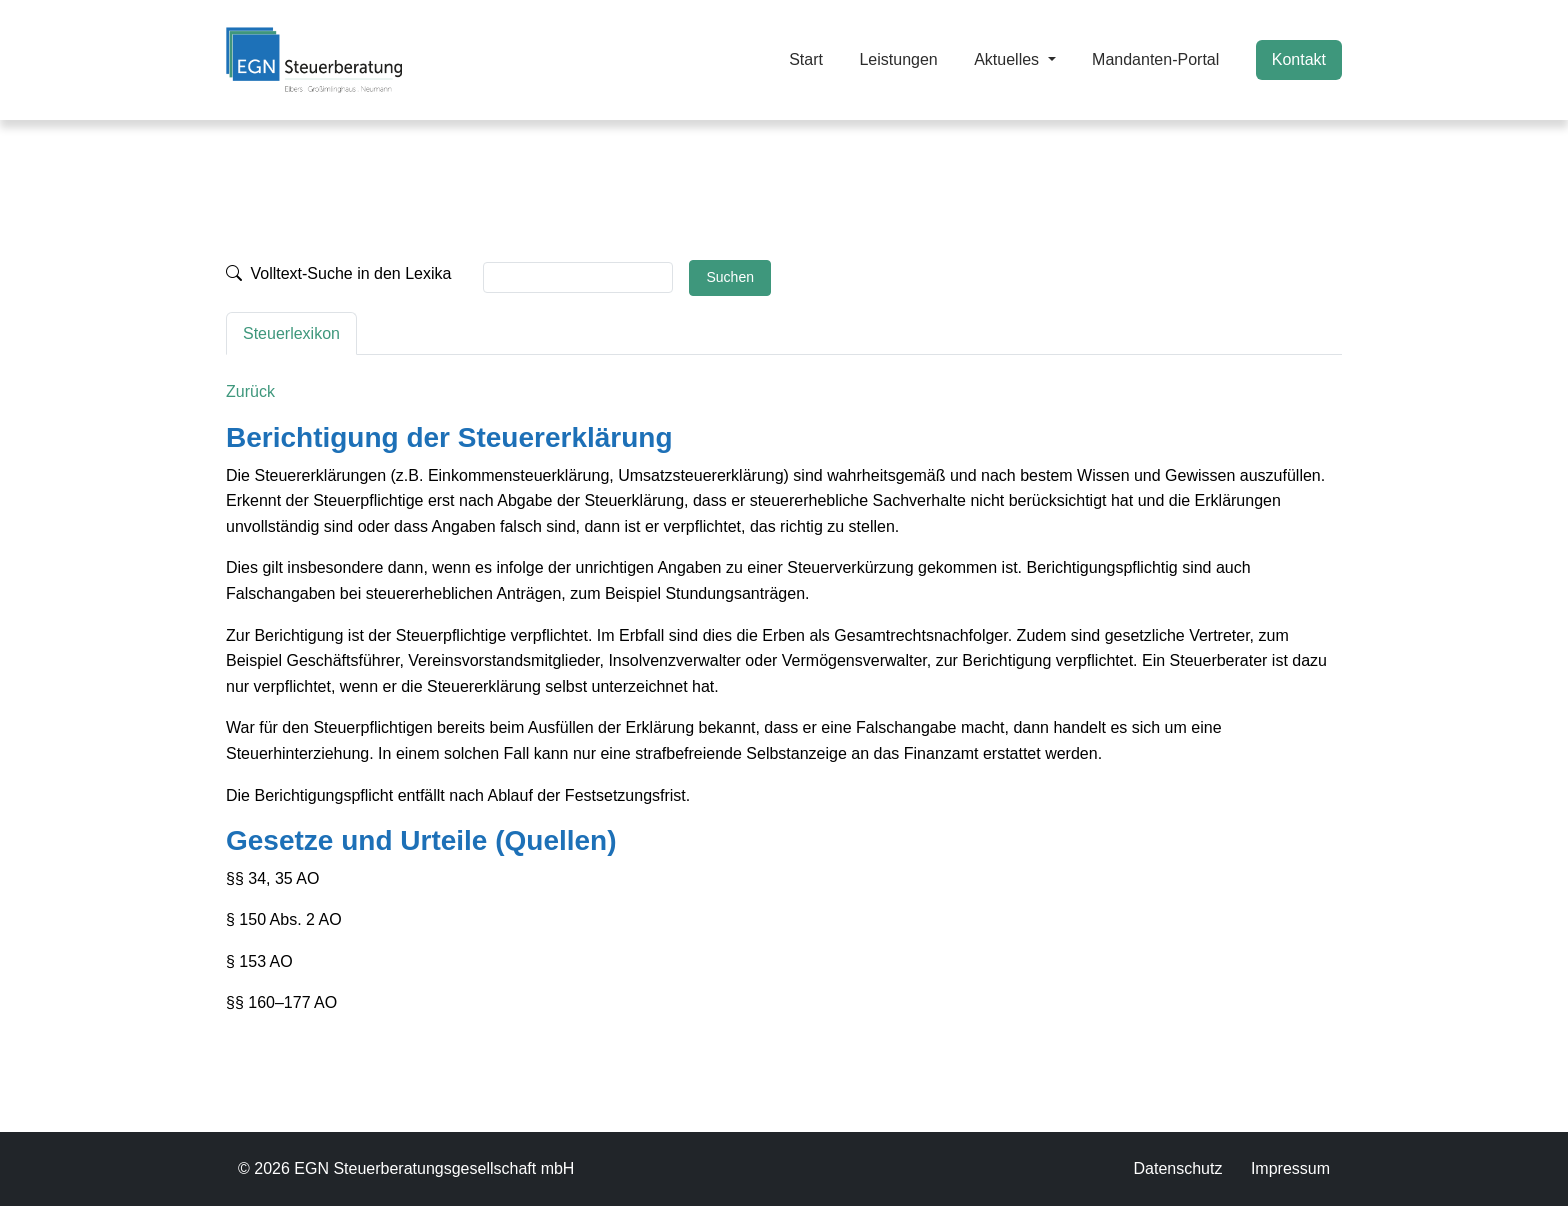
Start (806, 59)
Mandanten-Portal (1155, 59)
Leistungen (898, 59)
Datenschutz (1177, 1168)
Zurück (250, 391)
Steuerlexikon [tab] (291, 333)
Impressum (1290, 1168)
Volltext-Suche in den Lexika (338, 273)
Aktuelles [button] (1008, 59)
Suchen (729, 277)
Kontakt (1299, 59)
